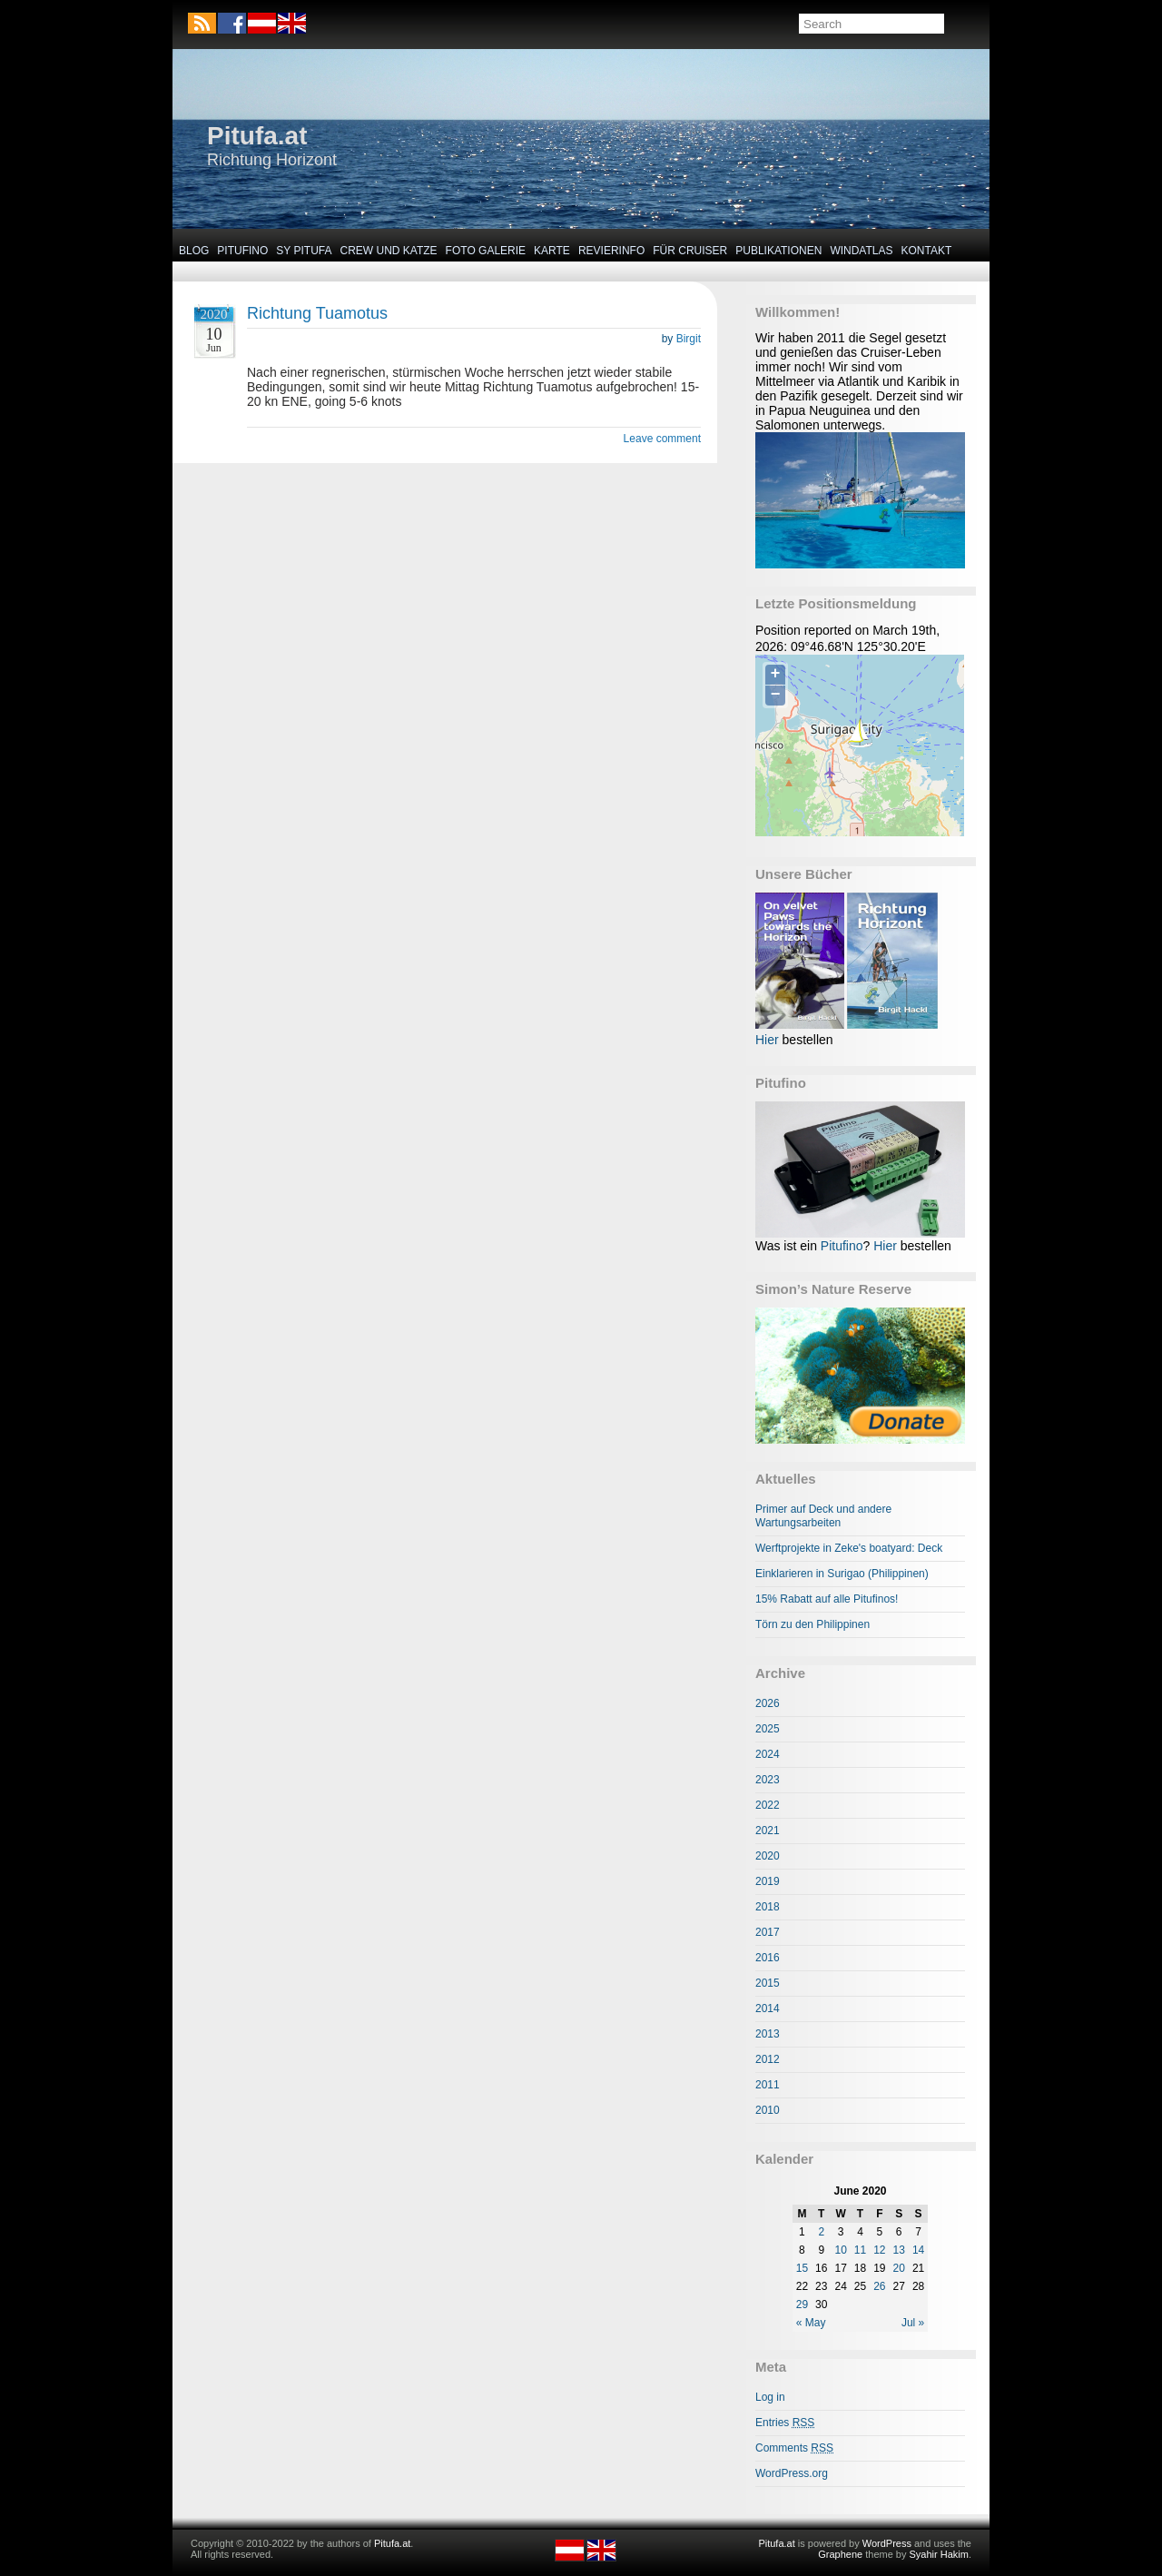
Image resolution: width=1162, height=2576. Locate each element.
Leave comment (662, 438)
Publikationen (778, 250)
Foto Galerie (486, 250)
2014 (767, 2008)
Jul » (912, 2322)
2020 (767, 1856)
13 (899, 2250)
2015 (767, 1983)
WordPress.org (791, 2473)
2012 (767, 2059)
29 (802, 2304)
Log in (770, 2397)
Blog (194, 250)
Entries (784, 2422)
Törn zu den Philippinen (812, 1624)
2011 (767, 2084)
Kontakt (926, 250)
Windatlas (861, 250)
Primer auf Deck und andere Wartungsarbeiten (823, 1516)
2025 (767, 1728)
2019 (767, 1881)
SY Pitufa (303, 250)
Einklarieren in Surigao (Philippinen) (842, 1573)
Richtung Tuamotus (317, 313)
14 (918, 2250)
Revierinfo (611, 250)
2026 (767, 1703)
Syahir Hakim (939, 2554)
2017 (767, 1932)
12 (879, 2250)
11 (860, 2250)
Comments (794, 2448)
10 (840, 2250)
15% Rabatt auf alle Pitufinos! (826, 1599)
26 (879, 2286)
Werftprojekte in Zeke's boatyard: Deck (848, 1548)
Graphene (840, 2554)
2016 (767, 1957)
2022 (767, 1805)
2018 (767, 1906)
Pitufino (242, 250)
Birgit (688, 338)
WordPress (886, 2543)
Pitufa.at (257, 136)
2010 (767, 2110)
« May (811, 2322)
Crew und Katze (389, 250)
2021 (767, 1830)
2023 (767, 1779)
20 (899, 2268)
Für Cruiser (690, 250)
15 (802, 2268)
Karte (552, 250)
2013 (767, 2034)
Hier (767, 1039)
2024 (767, 1754)
